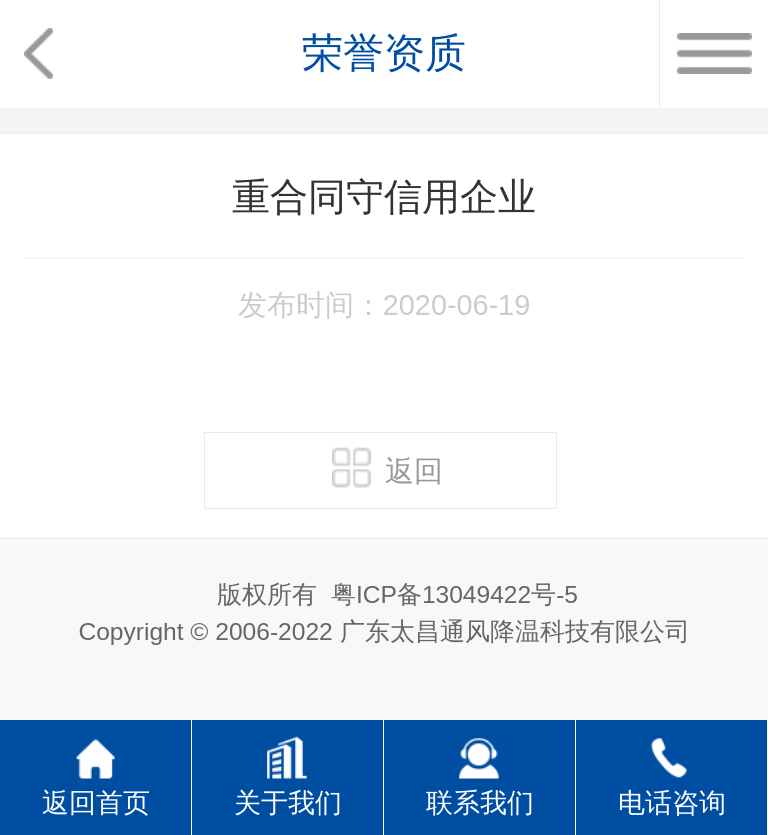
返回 (387, 467)
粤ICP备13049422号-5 (454, 594)
